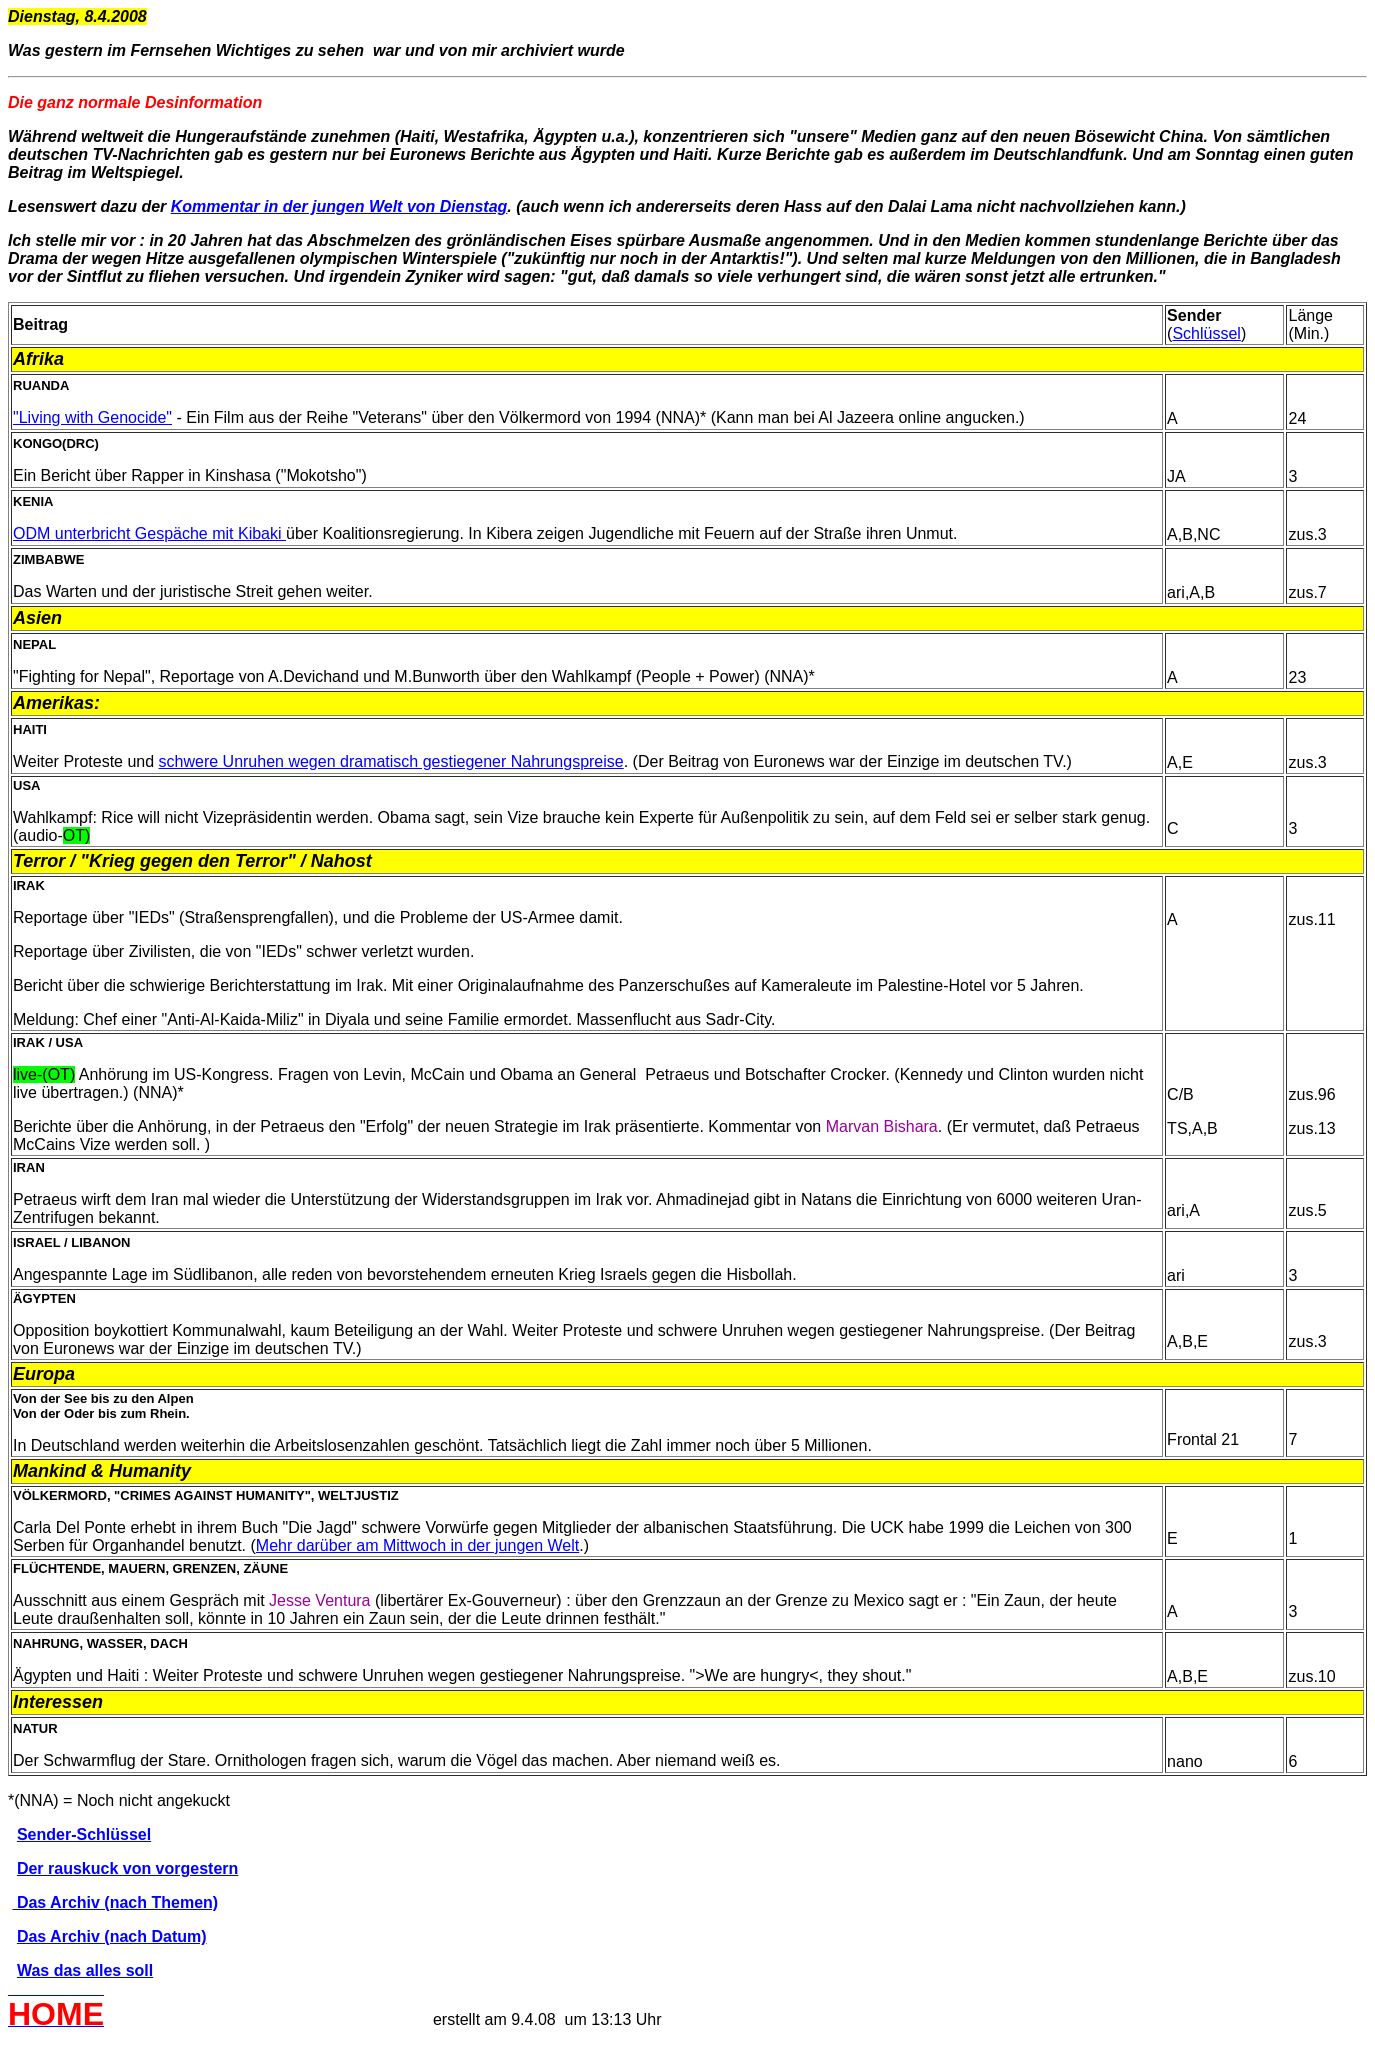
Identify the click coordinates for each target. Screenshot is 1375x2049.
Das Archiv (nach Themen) (115, 1902)
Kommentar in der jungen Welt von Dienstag (339, 206)
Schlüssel (1206, 333)
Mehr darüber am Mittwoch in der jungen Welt (417, 1545)
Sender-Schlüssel (84, 1834)
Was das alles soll (85, 1970)
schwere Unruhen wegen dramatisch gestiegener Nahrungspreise (391, 761)
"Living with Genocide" (92, 417)
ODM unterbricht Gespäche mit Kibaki (149, 533)
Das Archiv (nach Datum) (112, 1936)
